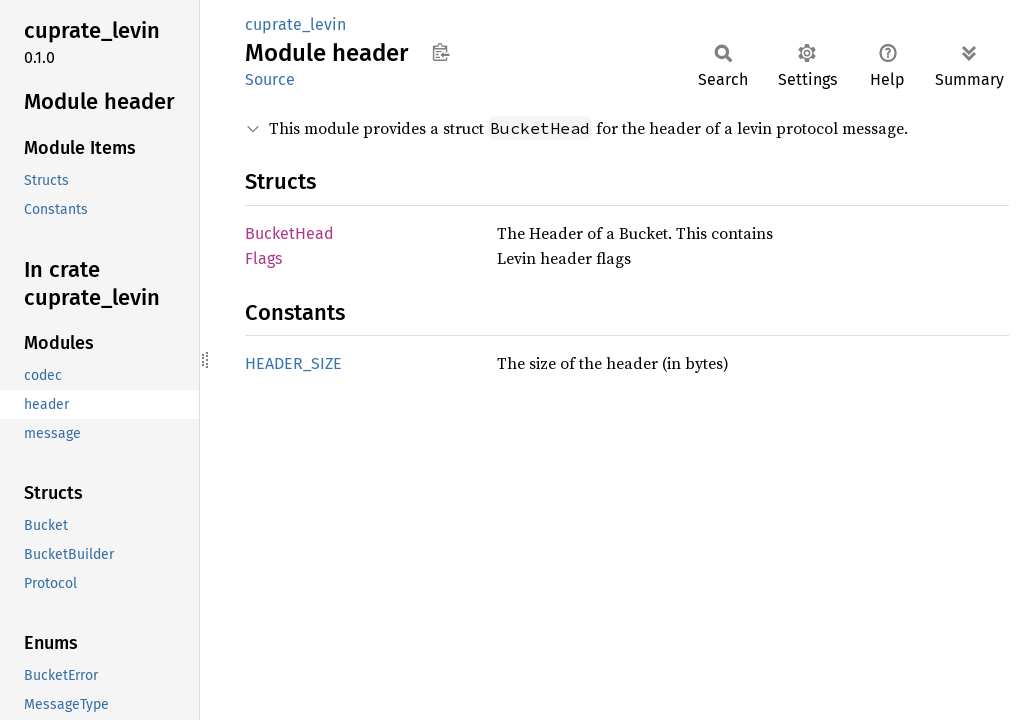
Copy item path (440, 52)
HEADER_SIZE (293, 363)
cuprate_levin (295, 24)
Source (270, 79)
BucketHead (289, 233)
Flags (263, 258)
